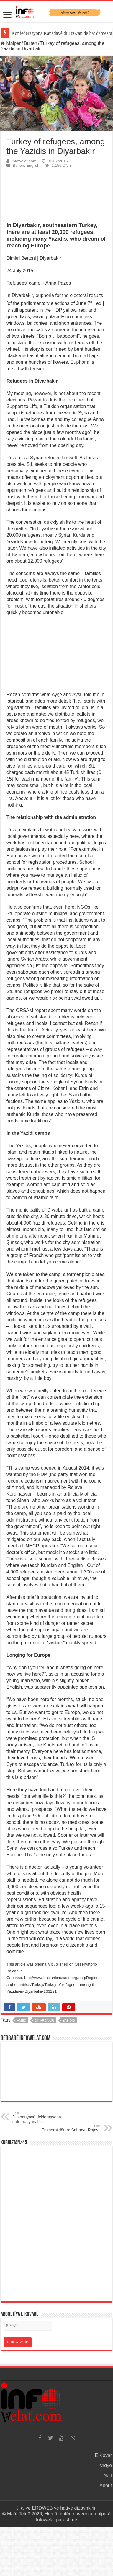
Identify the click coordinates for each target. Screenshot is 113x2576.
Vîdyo (106, 2465)
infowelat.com (24, 161)
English (33, 165)
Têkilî (106, 2475)
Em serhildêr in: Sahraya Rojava (70, 2128)
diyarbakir (44, 2020)
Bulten (30, 43)
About (105, 2485)
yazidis (69, 2020)
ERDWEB (42, 2507)
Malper (11, 43)
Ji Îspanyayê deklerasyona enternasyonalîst (42, 2117)
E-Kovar (103, 2455)
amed (21, 2020)
